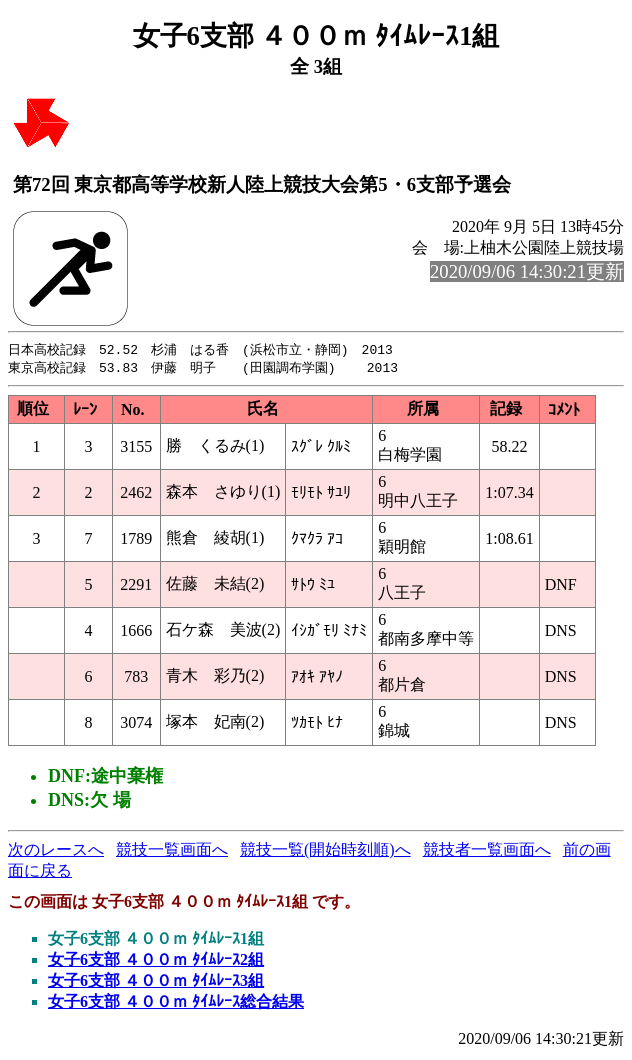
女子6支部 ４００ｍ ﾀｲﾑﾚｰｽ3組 (156, 982)
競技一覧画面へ (172, 851)
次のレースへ (56, 851)
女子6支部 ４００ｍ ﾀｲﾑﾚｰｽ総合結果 (176, 1003)
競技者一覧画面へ (487, 851)
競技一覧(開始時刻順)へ (325, 851)
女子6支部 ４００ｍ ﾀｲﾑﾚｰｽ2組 (156, 961)
